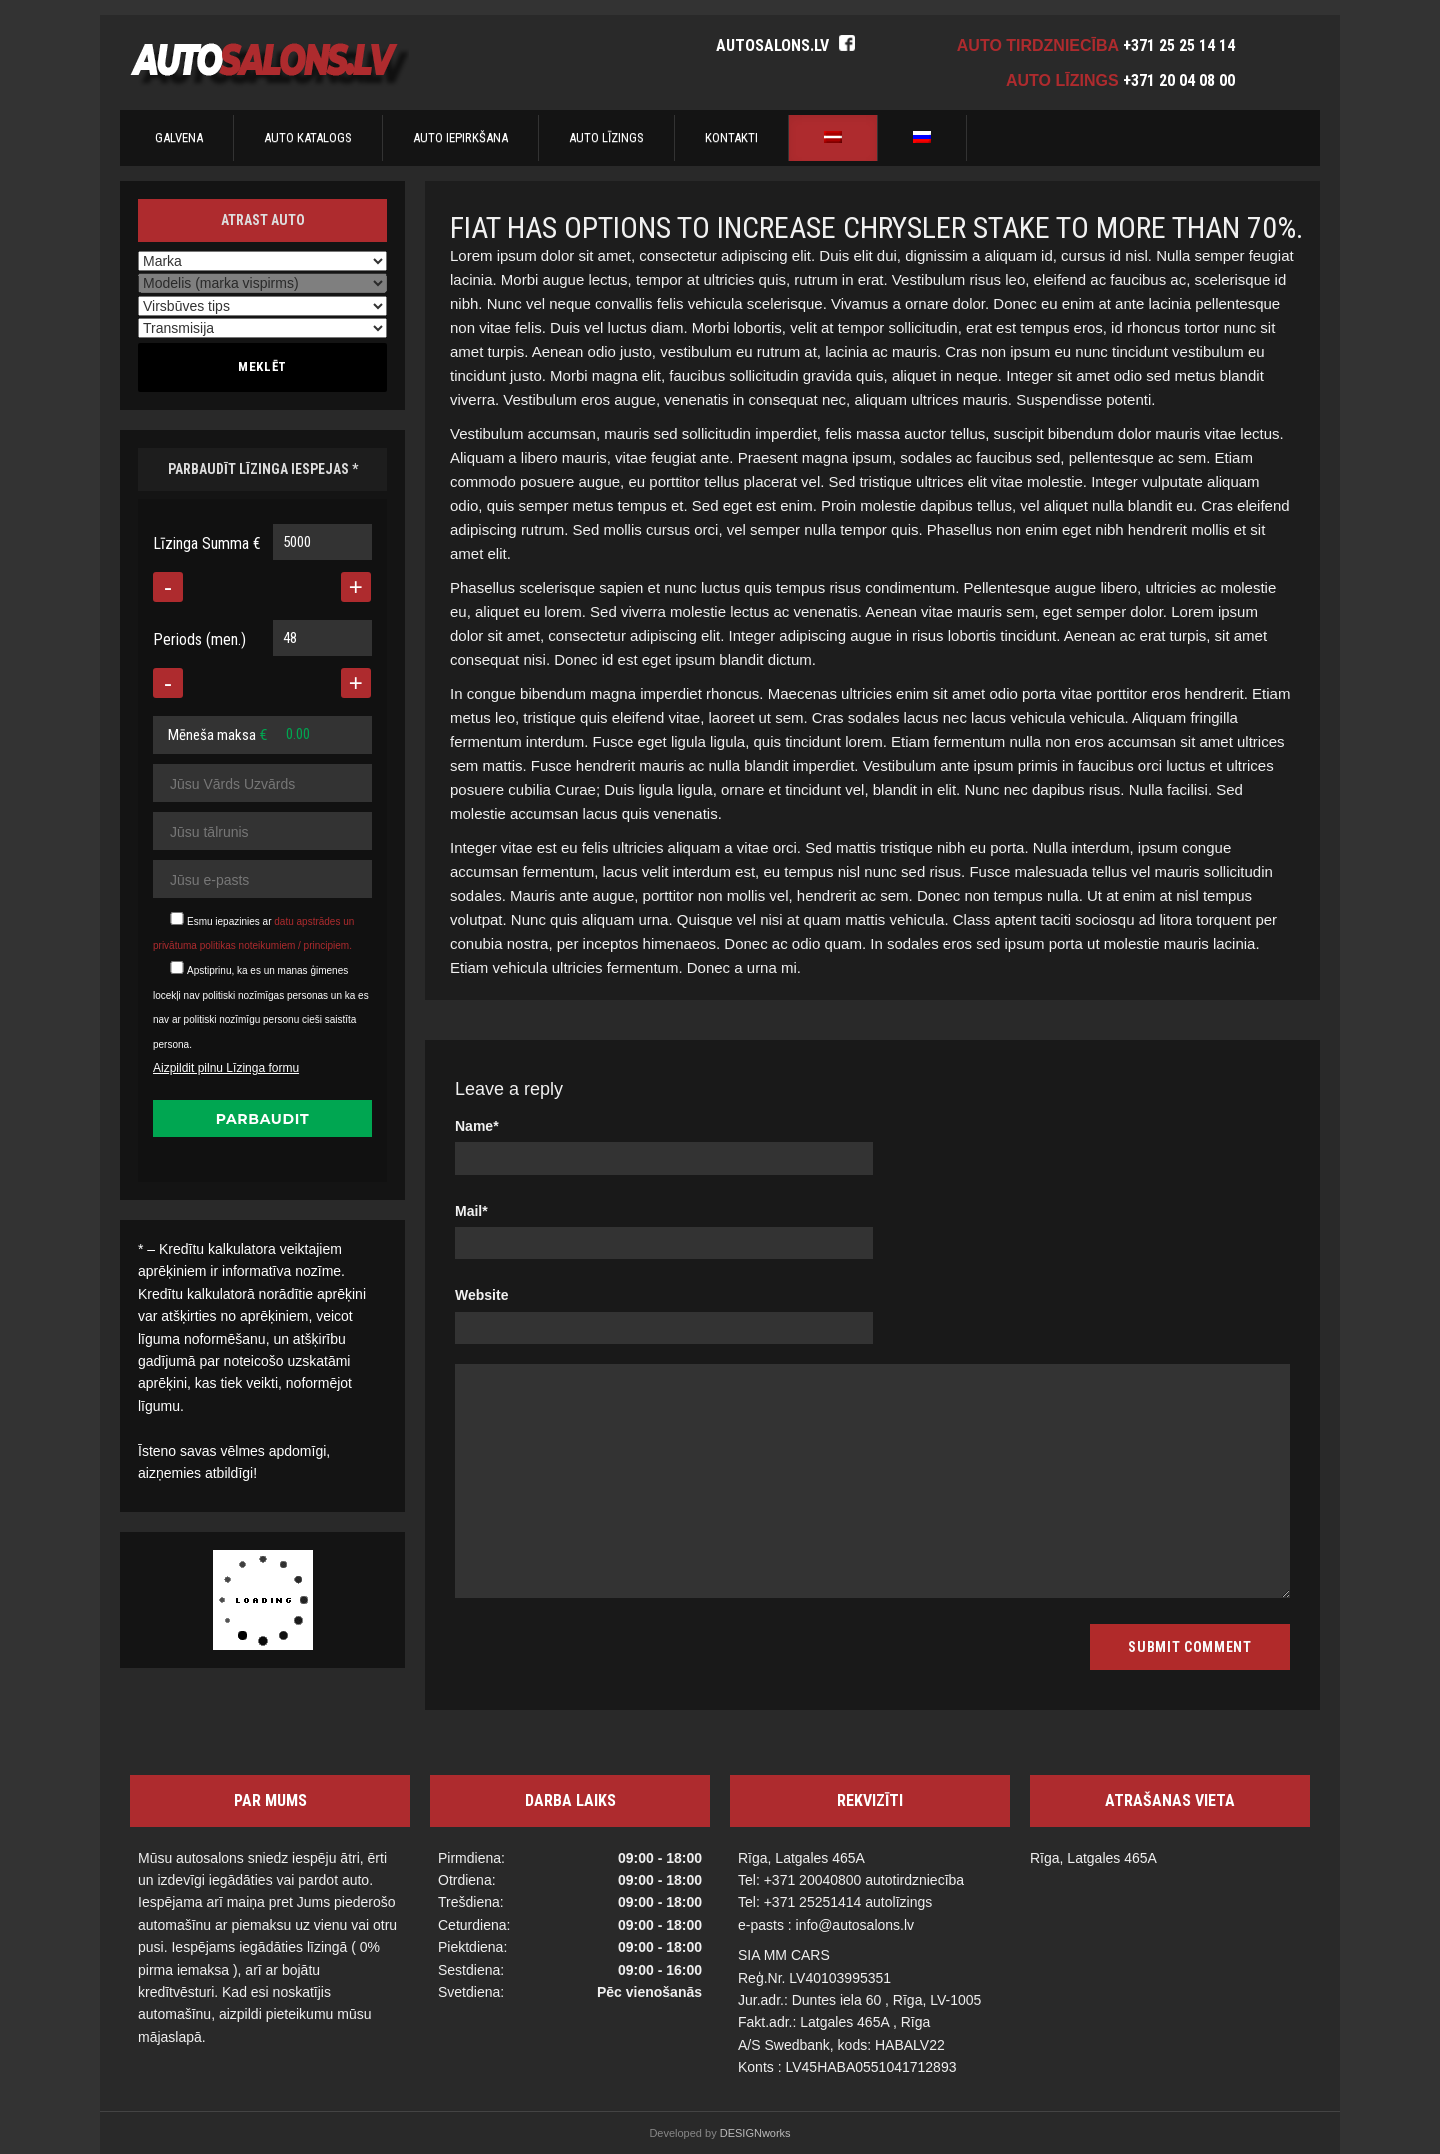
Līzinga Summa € (207, 543)
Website (481, 1295)
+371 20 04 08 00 (1179, 80)
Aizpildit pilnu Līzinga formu (226, 1068)
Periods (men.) (199, 639)
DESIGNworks (755, 2133)
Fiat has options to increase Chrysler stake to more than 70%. (876, 227)
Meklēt (262, 366)
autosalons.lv (772, 45)
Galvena (179, 137)
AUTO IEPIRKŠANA (460, 137)
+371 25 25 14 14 (1179, 45)
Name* (477, 1126)
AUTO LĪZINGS (606, 137)
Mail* (471, 1211)
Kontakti (731, 137)
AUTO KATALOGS (308, 137)
